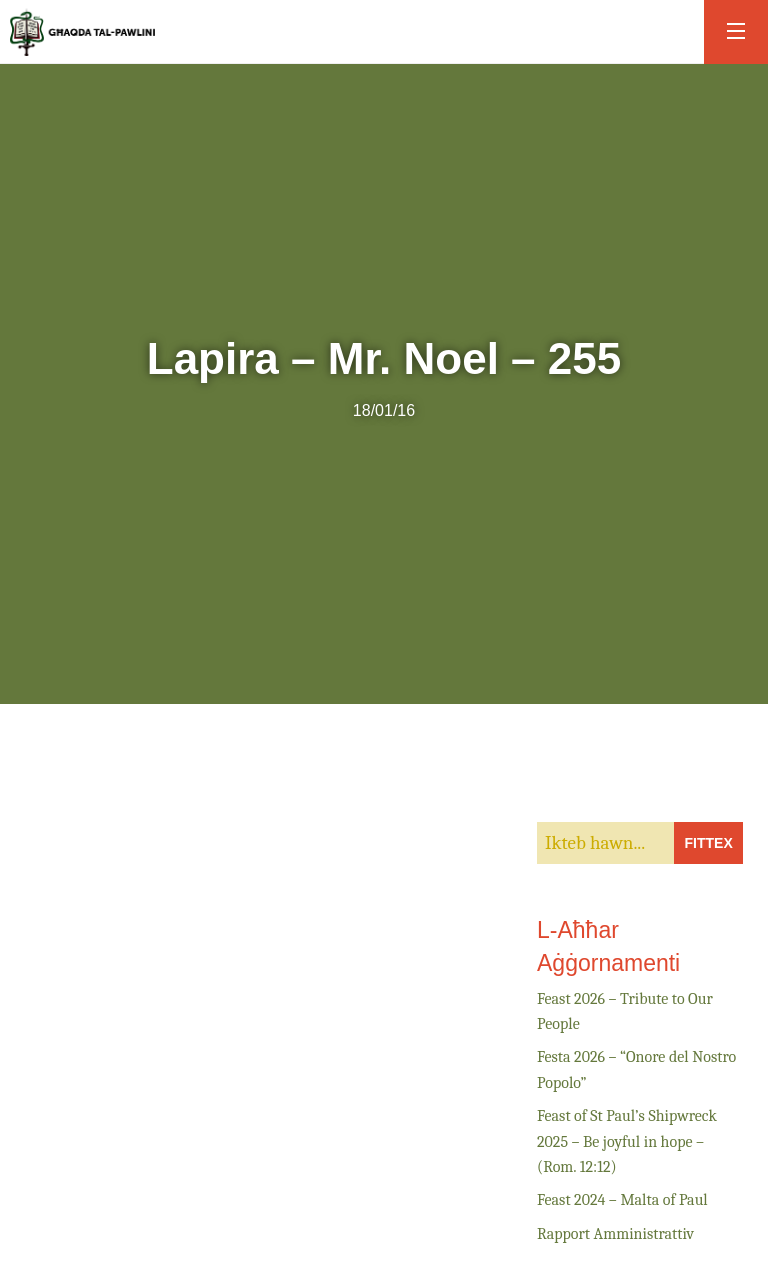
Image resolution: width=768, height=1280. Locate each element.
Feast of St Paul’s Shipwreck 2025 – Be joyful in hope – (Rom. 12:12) (627, 1141)
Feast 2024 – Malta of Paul (622, 1200)
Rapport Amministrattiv (615, 1234)
